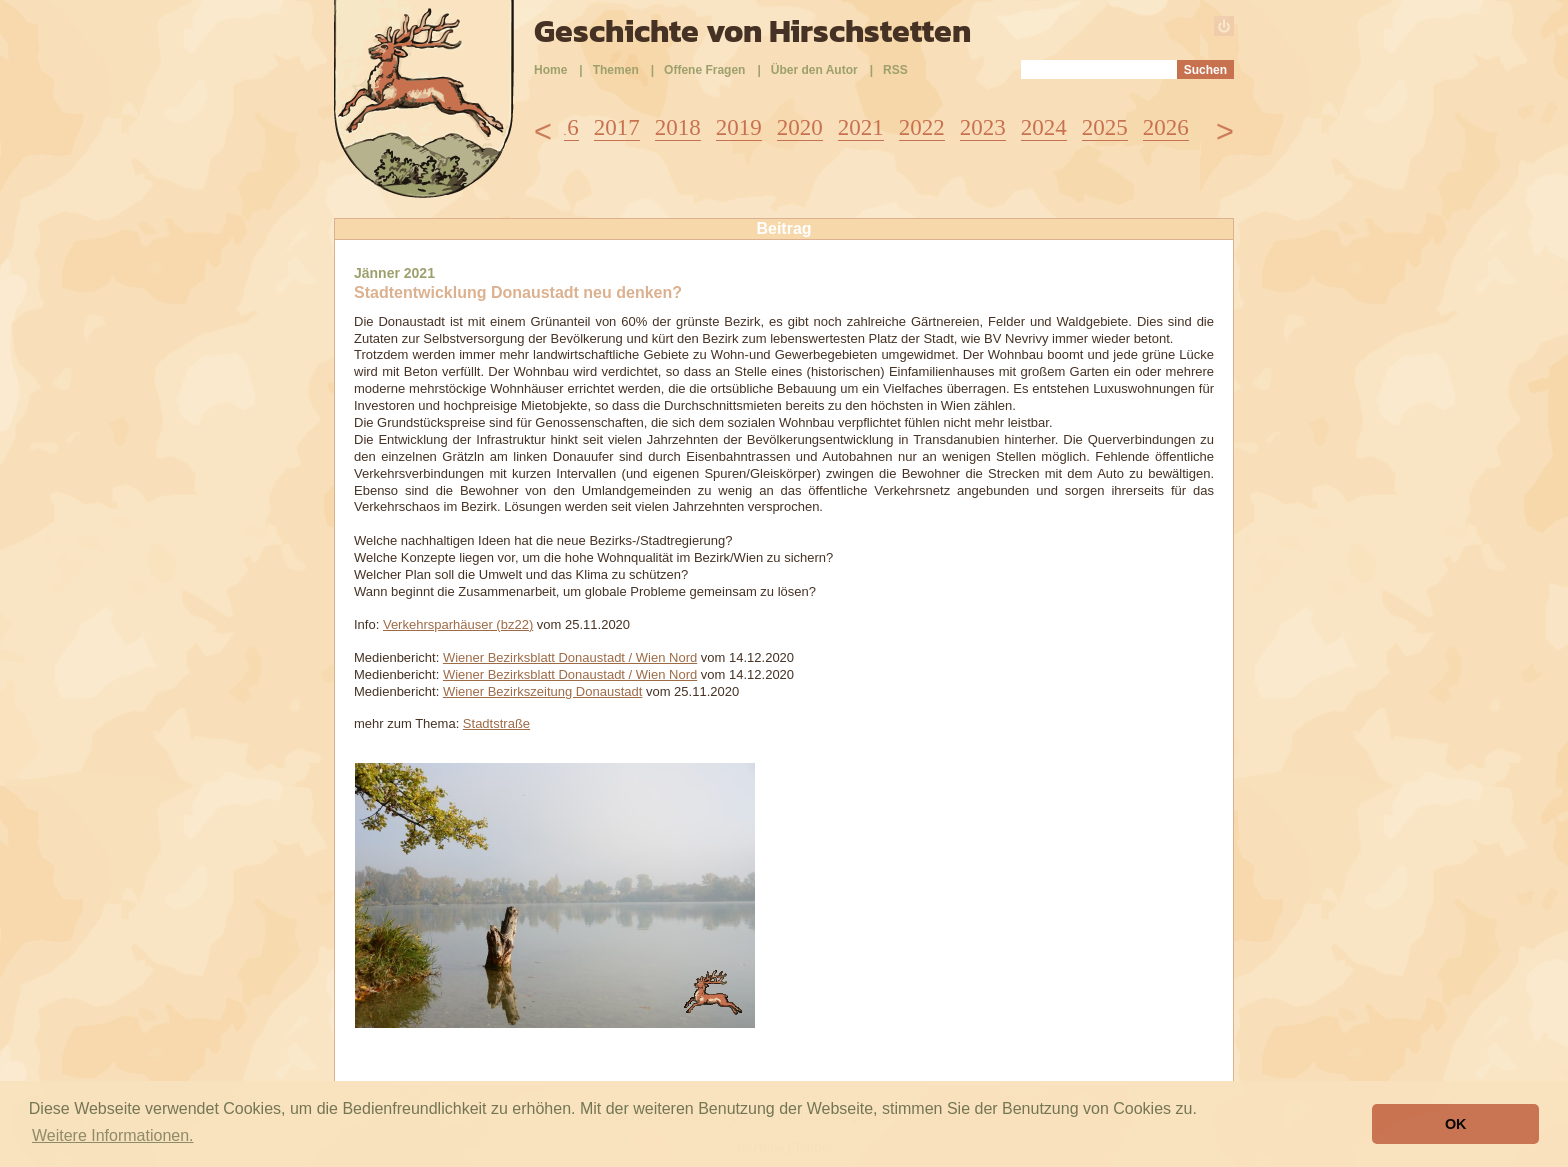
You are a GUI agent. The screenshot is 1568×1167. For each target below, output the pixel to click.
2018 (678, 127)
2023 (983, 127)
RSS (895, 70)
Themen (616, 70)
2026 (1166, 127)
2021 (861, 127)
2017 (617, 127)
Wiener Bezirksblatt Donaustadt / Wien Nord (570, 657)
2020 (800, 127)
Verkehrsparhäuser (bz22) (458, 624)
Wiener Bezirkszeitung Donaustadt (542, 691)
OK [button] (1456, 1124)
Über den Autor (814, 70)
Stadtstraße (496, 723)
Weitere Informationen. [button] (113, 1135)
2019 (739, 127)
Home (550, 70)
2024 (1044, 127)
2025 (1105, 127)
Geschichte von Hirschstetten (752, 31)
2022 (922, 127)
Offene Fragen (704, 70)
